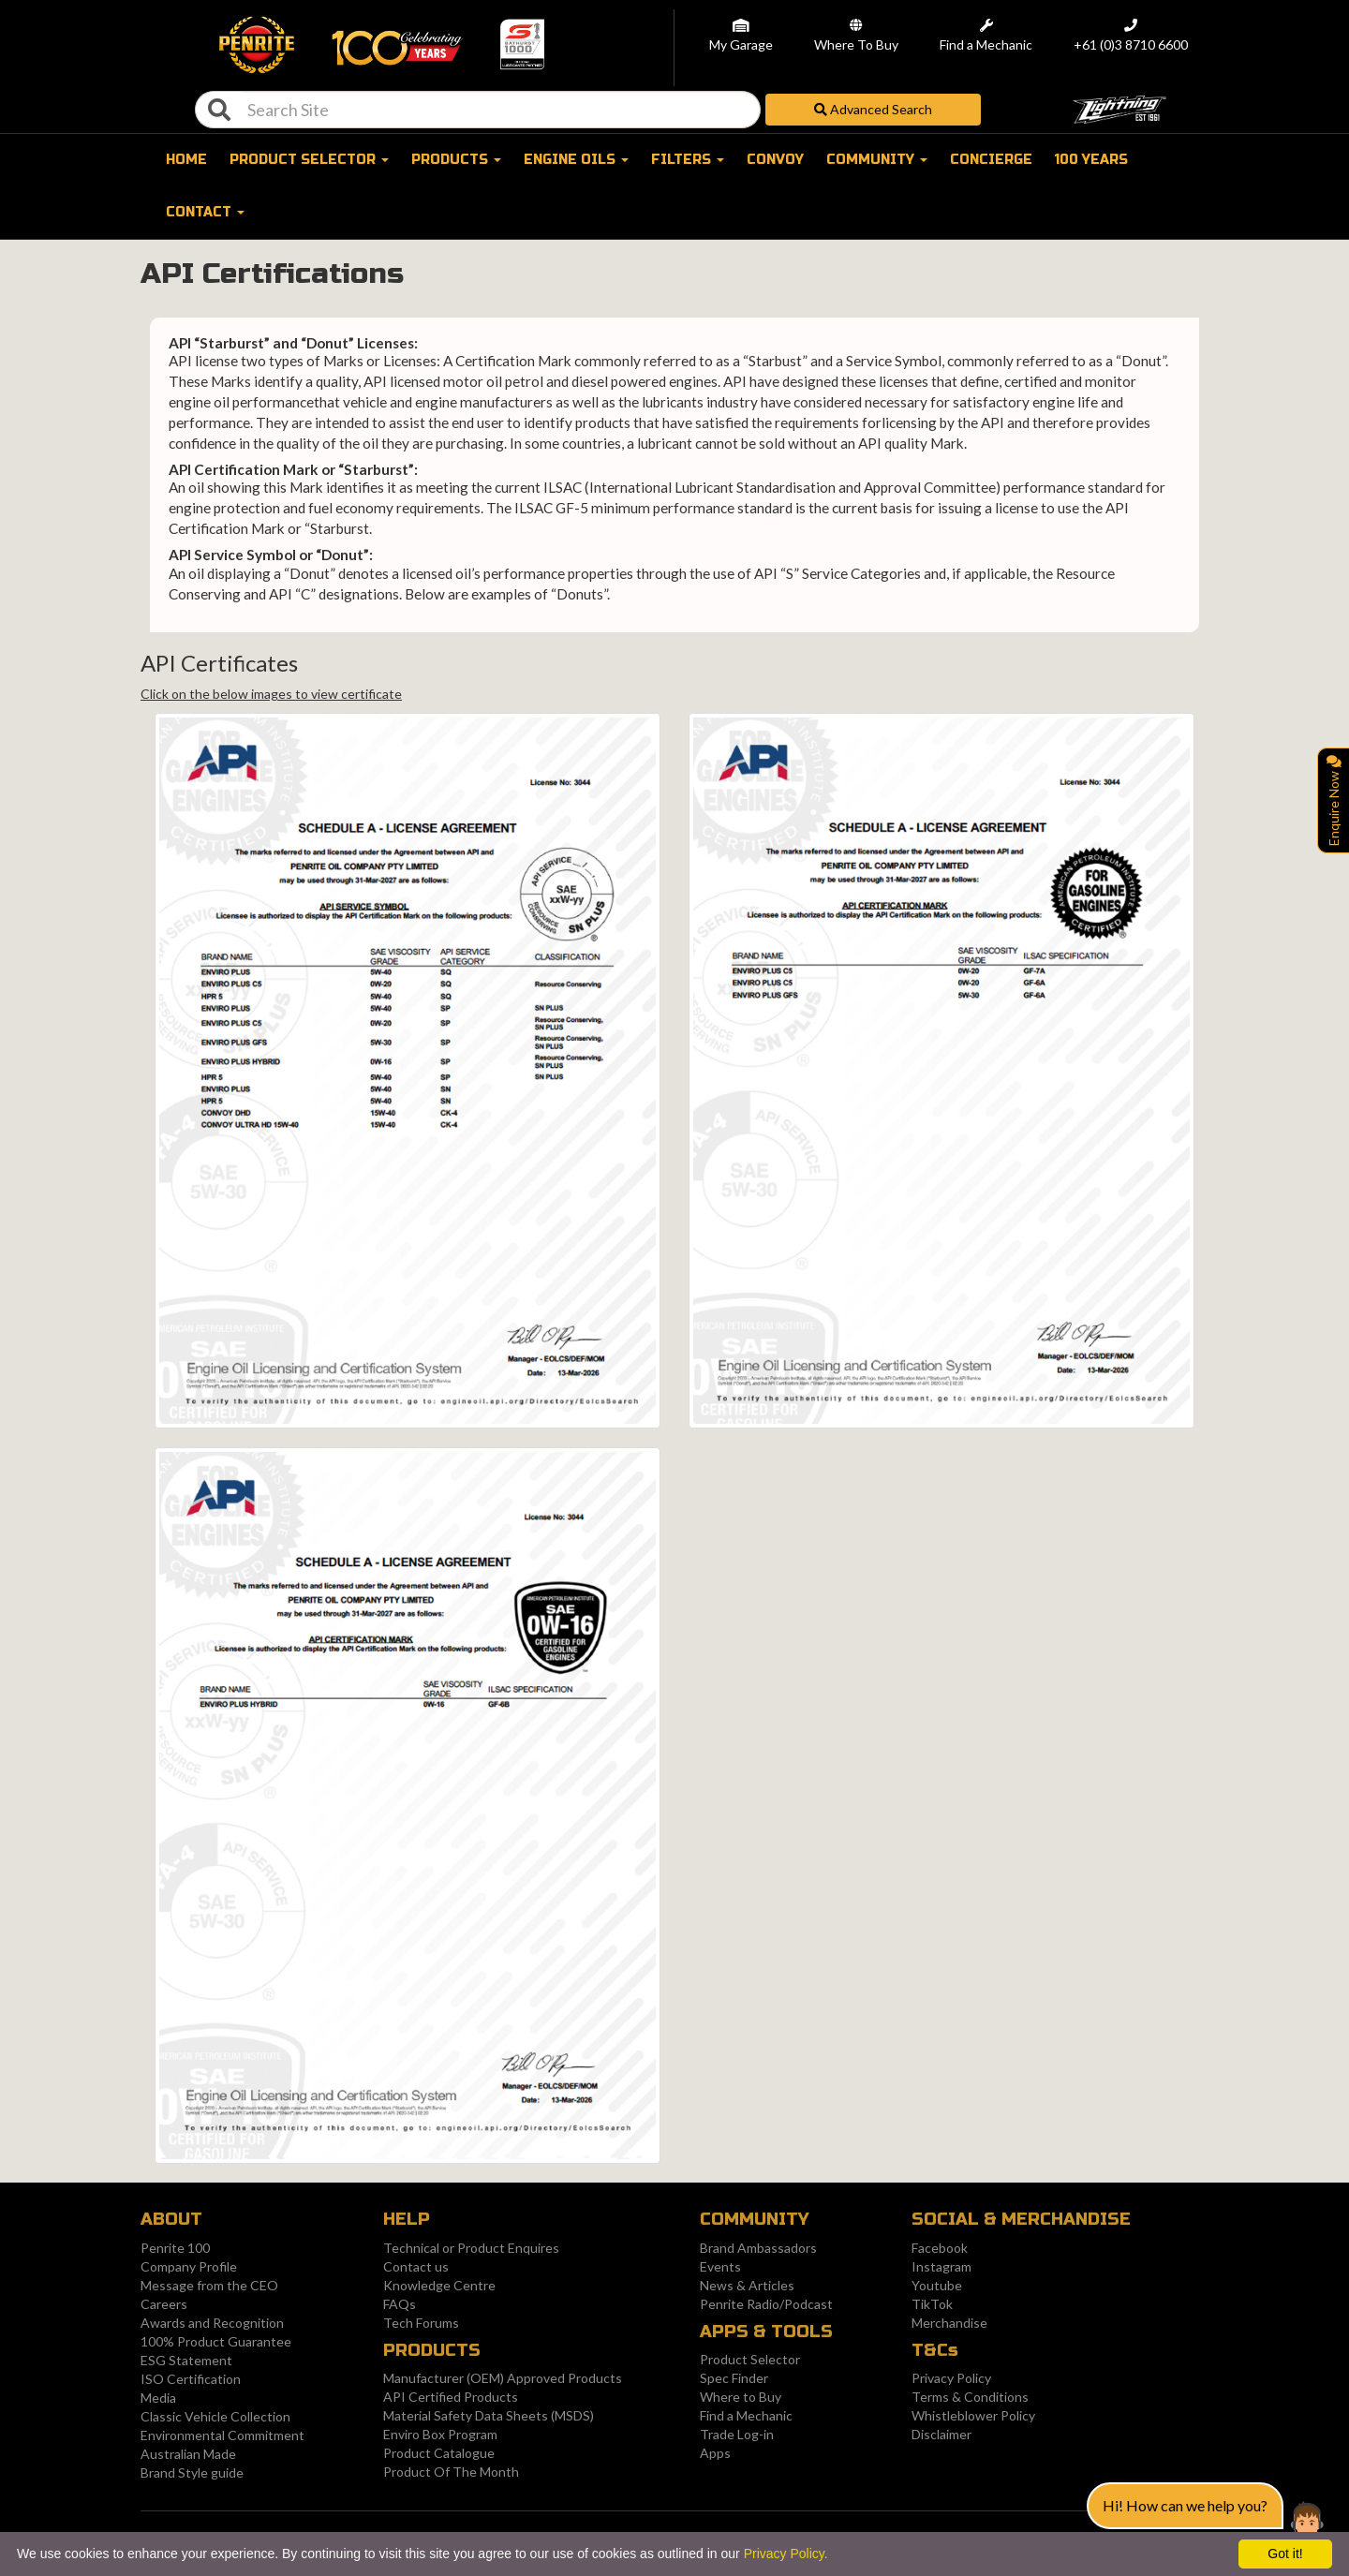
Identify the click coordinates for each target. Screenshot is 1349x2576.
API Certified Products (450, 2397)
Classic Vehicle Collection (215, 2416)
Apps (715, 2453)
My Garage (741, 45)
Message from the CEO (209, 2285)
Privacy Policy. (786, 2553)
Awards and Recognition (212, 2323)
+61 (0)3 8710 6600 (1131, 45)
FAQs (399, 2304)
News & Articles (747, 2285)
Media (158, 2398)
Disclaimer (941, 2434)
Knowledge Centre (439, 2285)
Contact (205, 212)
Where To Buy (856, 45)
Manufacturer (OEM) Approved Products (502, 2378)
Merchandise (949, 2323)
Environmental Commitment (222, 2435)
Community (876, 160)
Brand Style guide (192, 2472)
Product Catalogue (439, 2453)
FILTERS (687, 160)
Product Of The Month (451, 2472)
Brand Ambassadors (758, 2248)
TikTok (932, 2304)
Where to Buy (740, 2397)
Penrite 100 (175, 2248)
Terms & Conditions (970, 2397)
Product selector (309, 160)
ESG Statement (186, 2360)
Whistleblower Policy (973, 2415)
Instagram (941, 2266)
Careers (164, 2304)
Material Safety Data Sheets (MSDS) (488, 2415)
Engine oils (576, 160)
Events (720, 2266)
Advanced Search (873, 109)
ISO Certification (191, 2379)
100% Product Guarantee (216, 2341)
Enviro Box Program (440, 2434)
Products (456, 160)
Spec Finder (734, 2378)
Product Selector (750, 2359)
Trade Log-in (737, 2434)
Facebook (940, 2248)
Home (186, 160)
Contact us (416, 2266)
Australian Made (188, 2454)
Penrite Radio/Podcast (766, 2304)
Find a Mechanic (986, 45)
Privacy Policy (951, 2378)
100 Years (1091, 160)
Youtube (937, 2285)
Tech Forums (421, 2323)
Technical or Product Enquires (471, 2248)
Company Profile (189, 2266)
